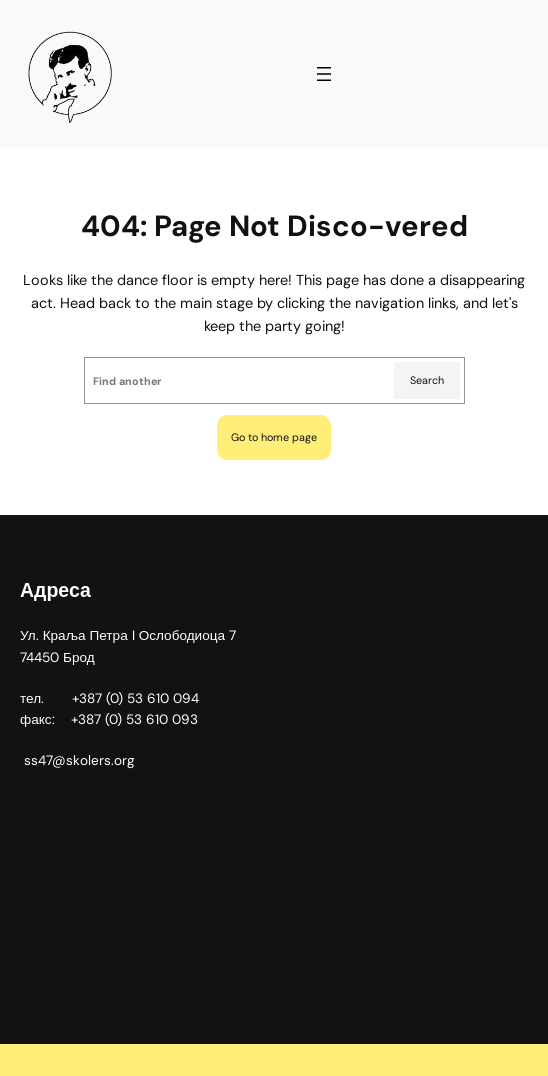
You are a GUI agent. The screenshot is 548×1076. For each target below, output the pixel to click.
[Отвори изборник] (324, 74)
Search (427, 380)
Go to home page (274, 437)
